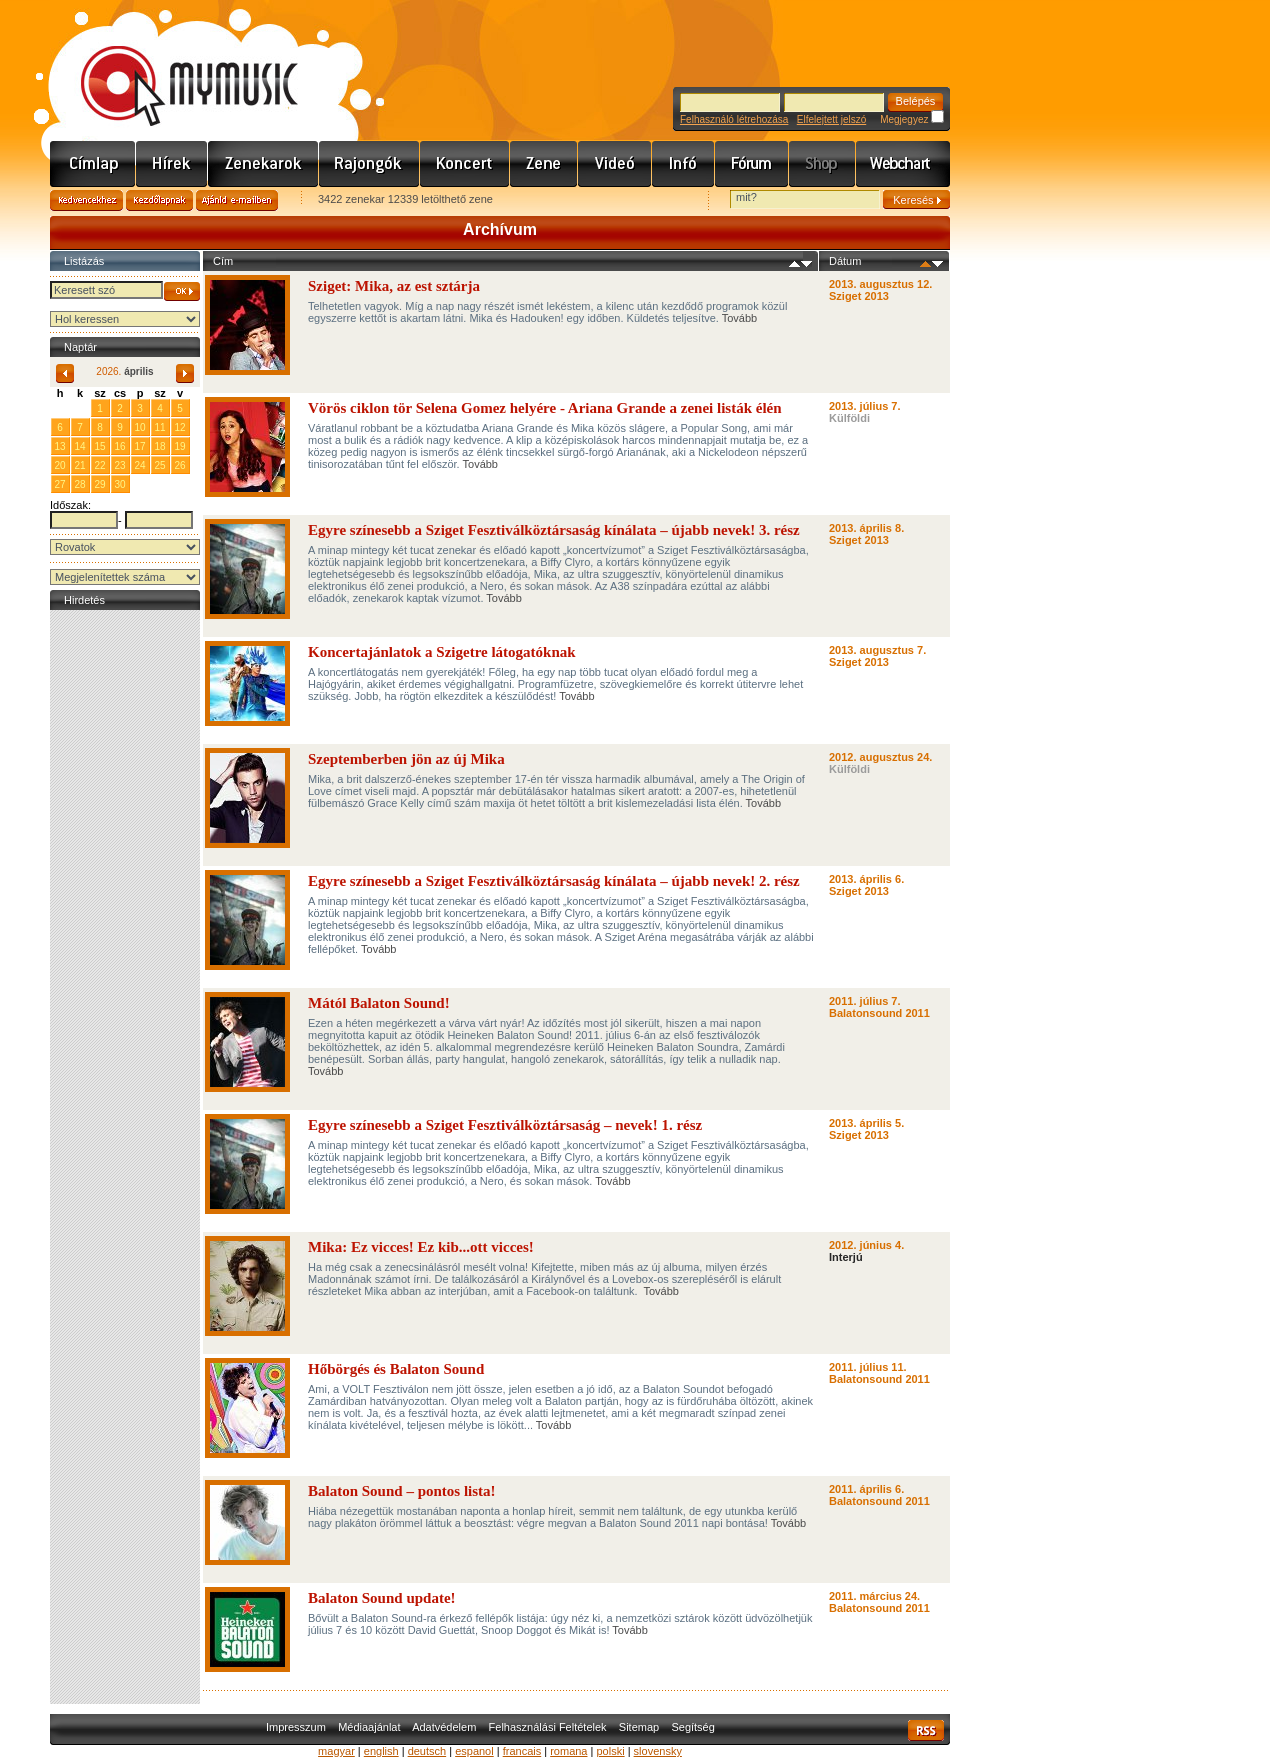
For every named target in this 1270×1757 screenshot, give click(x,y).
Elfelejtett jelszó (831, 119)
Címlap (93, 164)
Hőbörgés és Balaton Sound (396, 1369)
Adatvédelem (444, 1727)
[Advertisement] (125, 915)
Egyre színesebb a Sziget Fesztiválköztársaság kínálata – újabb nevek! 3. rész (554, 530)
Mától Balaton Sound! (379, 1003)
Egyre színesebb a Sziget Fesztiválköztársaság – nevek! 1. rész (505, 1125)
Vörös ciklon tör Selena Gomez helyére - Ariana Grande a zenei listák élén (545, 408)
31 (79, 407)
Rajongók (369, 164)
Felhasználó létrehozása (734, 119)
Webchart (903, 164)
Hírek (172, 164)
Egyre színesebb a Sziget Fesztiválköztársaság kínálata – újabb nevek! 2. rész (554, 881)
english (381, 1751)
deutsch (427, 1751)
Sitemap (639, 1727)
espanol (474, 1751)
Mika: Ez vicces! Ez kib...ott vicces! (421, 1247)
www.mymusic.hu (172, 65)
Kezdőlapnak (159, 200)
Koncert (465, 164)
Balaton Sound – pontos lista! (402, 1491)
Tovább (739, 318)
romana (568, 1751)
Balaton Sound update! (382, 1598)
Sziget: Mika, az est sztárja (394, 286)
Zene (544, 164)
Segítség (692, 1727)
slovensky (658, 1751)
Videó (615, 164)
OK (182, 291)
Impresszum (296, 1727)
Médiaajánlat (369, 1727)
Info (683, 164)
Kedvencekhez (86, 200)
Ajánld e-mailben (237, 200)
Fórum (752, 164)
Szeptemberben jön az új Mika (406, 759)
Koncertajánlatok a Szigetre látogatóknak (442, 652)
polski (610, 1751)
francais (522, 1751)
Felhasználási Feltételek (548, 1727)
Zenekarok (263, 164)
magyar (336, 1751)
